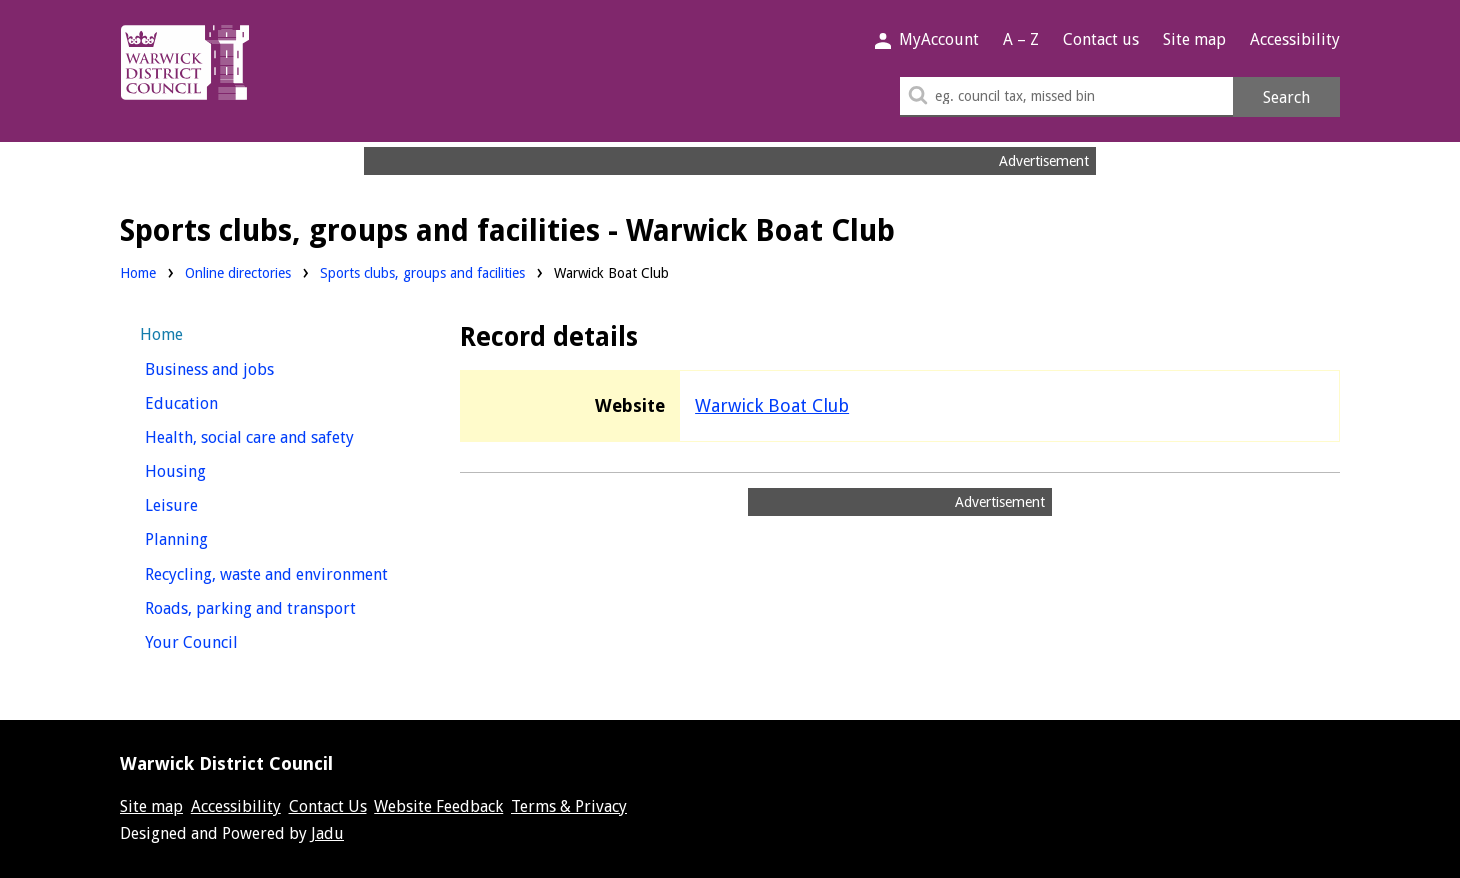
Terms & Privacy (569, 806)
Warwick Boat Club (772, 405)
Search (1286, 97)
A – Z (1021, 39)
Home (138, 273)
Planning (213, 537)
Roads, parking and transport (277, 606)
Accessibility (1295, 39)
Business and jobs (246, 367)
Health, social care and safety (277, 435)
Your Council (228, 640)
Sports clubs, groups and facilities (422, 273)
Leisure (208, 503)
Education (218, 401)
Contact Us (328, 806)
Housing (212, 469)
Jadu (327, 833)
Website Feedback (438, 806)
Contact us (1101, 39)
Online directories (238, 273)
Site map (1194, 39)
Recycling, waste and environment (277, 572)
